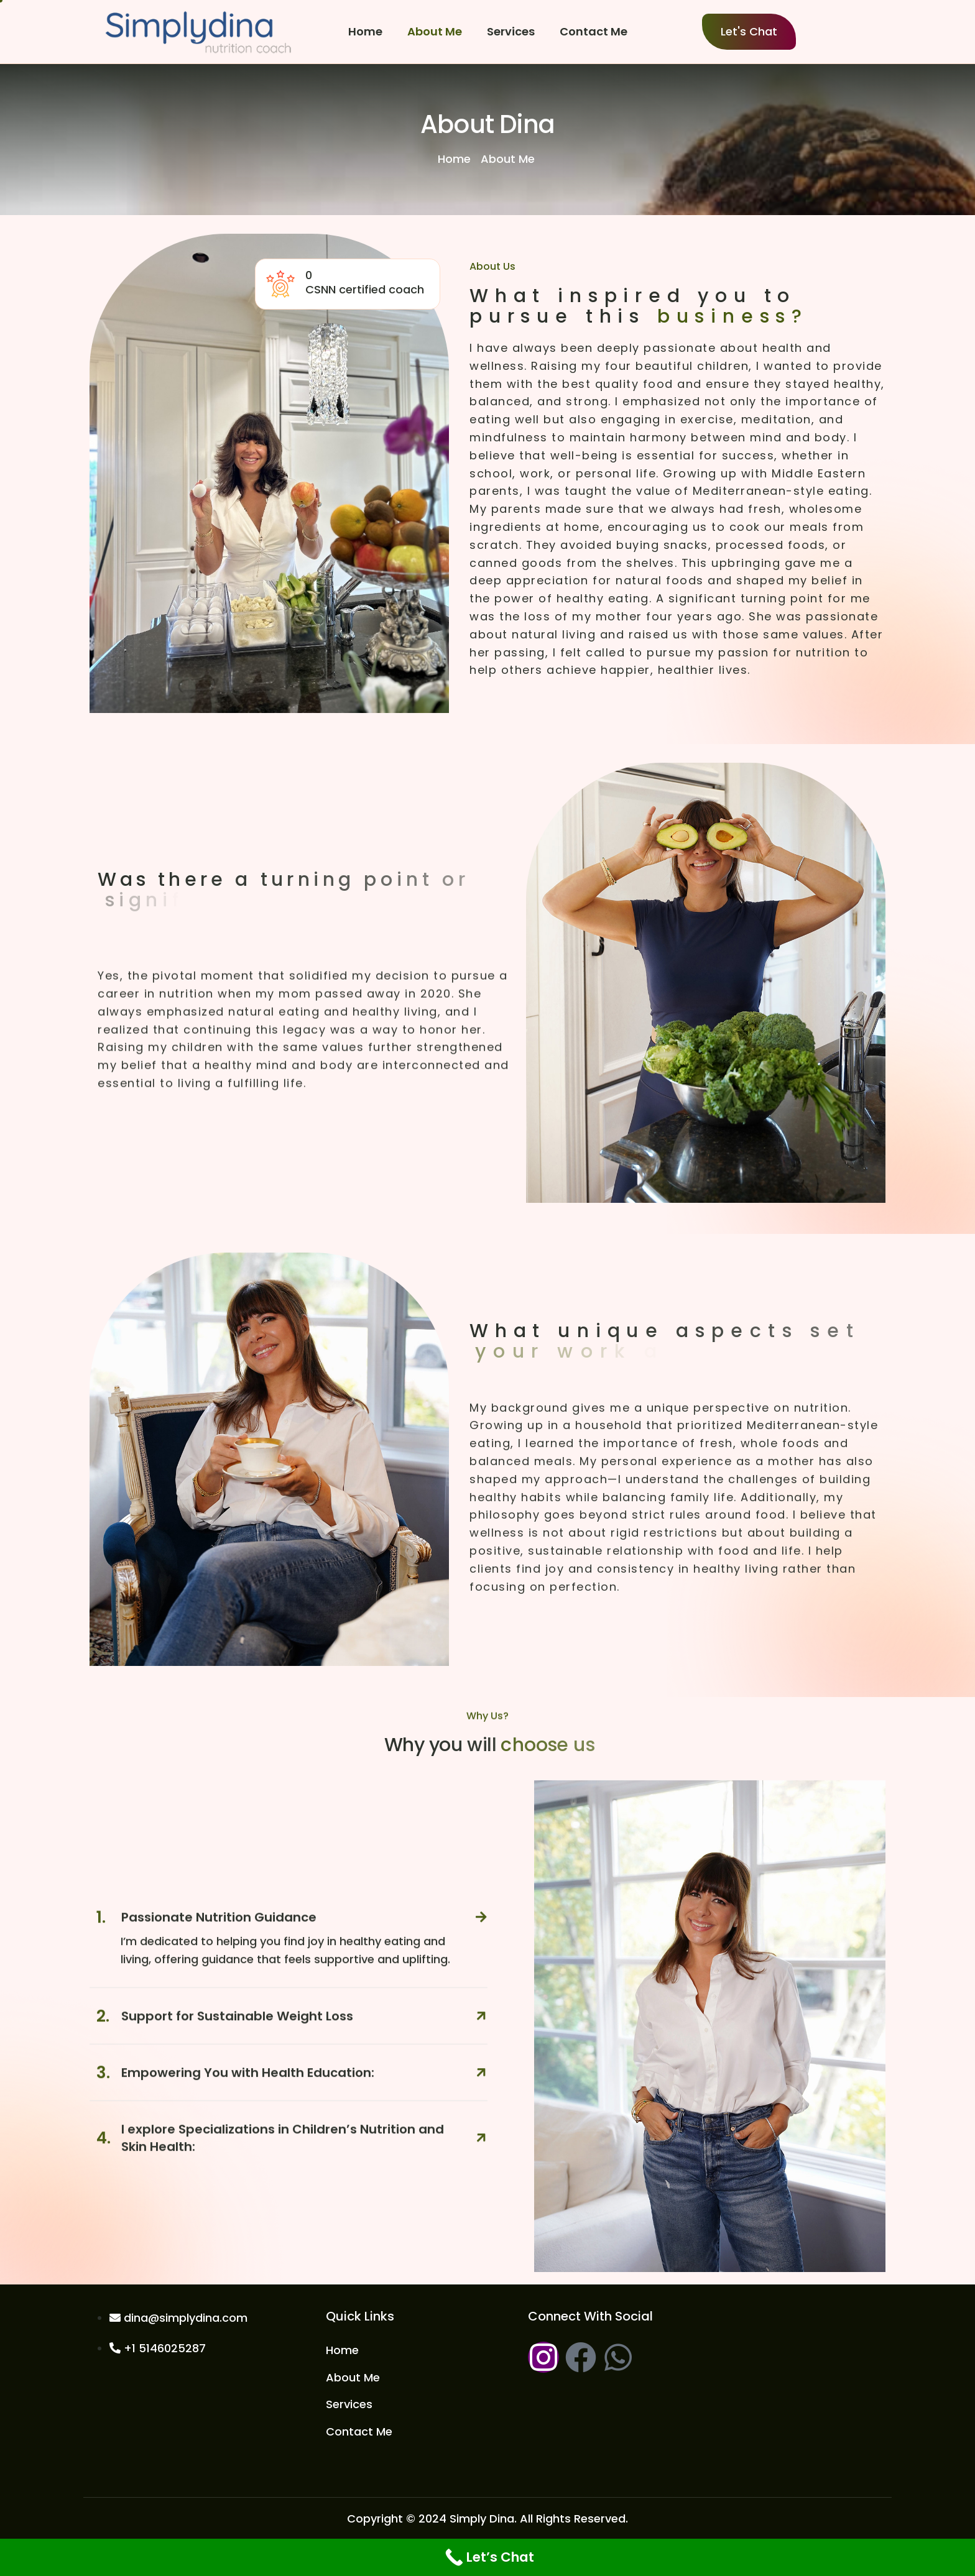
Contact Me (593, 31)
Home (365, 31)
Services (511, 31)
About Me (434, 31)
